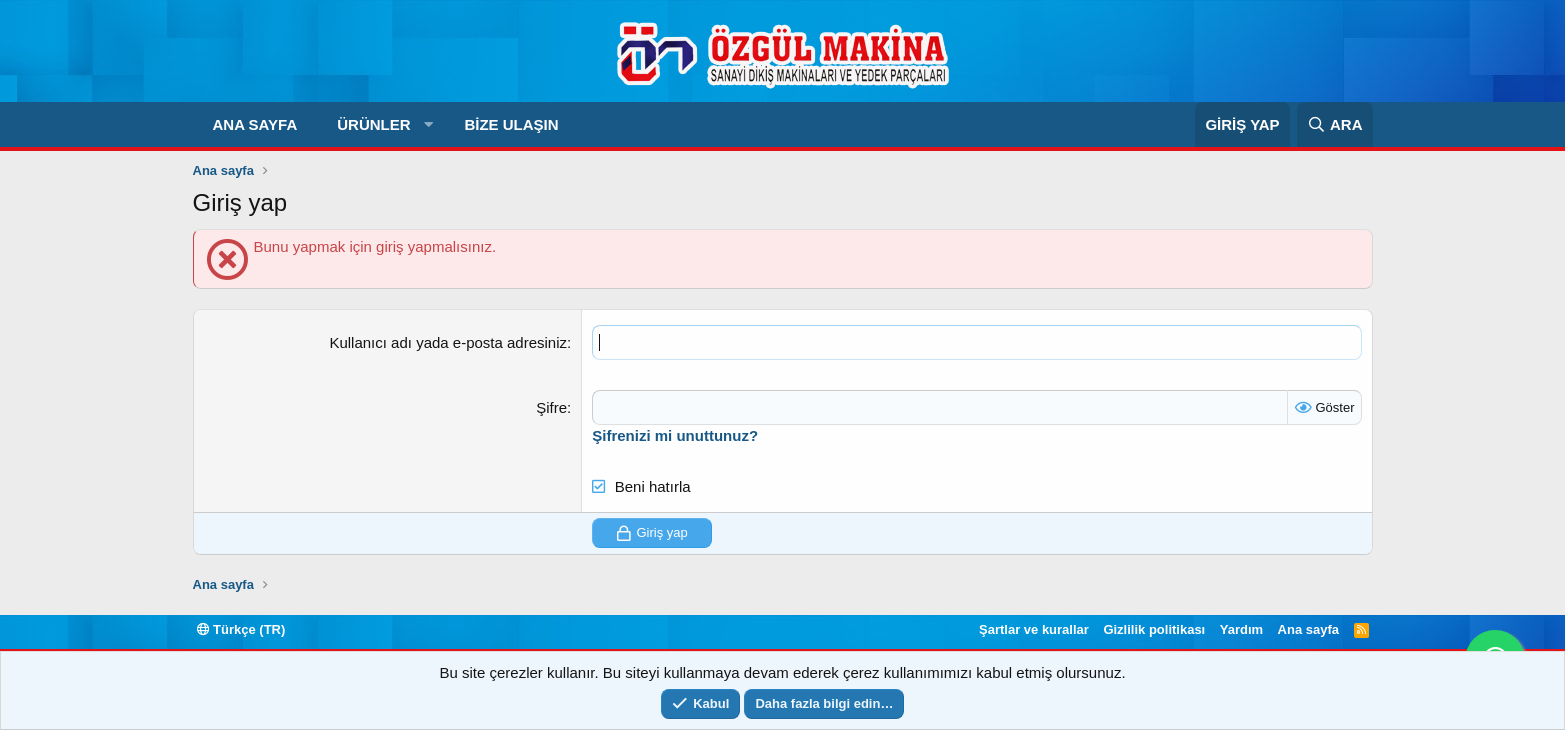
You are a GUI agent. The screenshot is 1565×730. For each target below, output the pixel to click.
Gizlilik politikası (1154, 629)
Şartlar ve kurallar (1034, 629)
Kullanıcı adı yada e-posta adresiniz (448, 342)
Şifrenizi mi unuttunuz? (675, 435)
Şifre (551, 407)
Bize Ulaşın (511, 124)
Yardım (1241, 629)
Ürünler (373, 124)
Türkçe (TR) (241, 629)
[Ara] (1334, 124)
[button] (428, 124)
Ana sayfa (255, 124)
